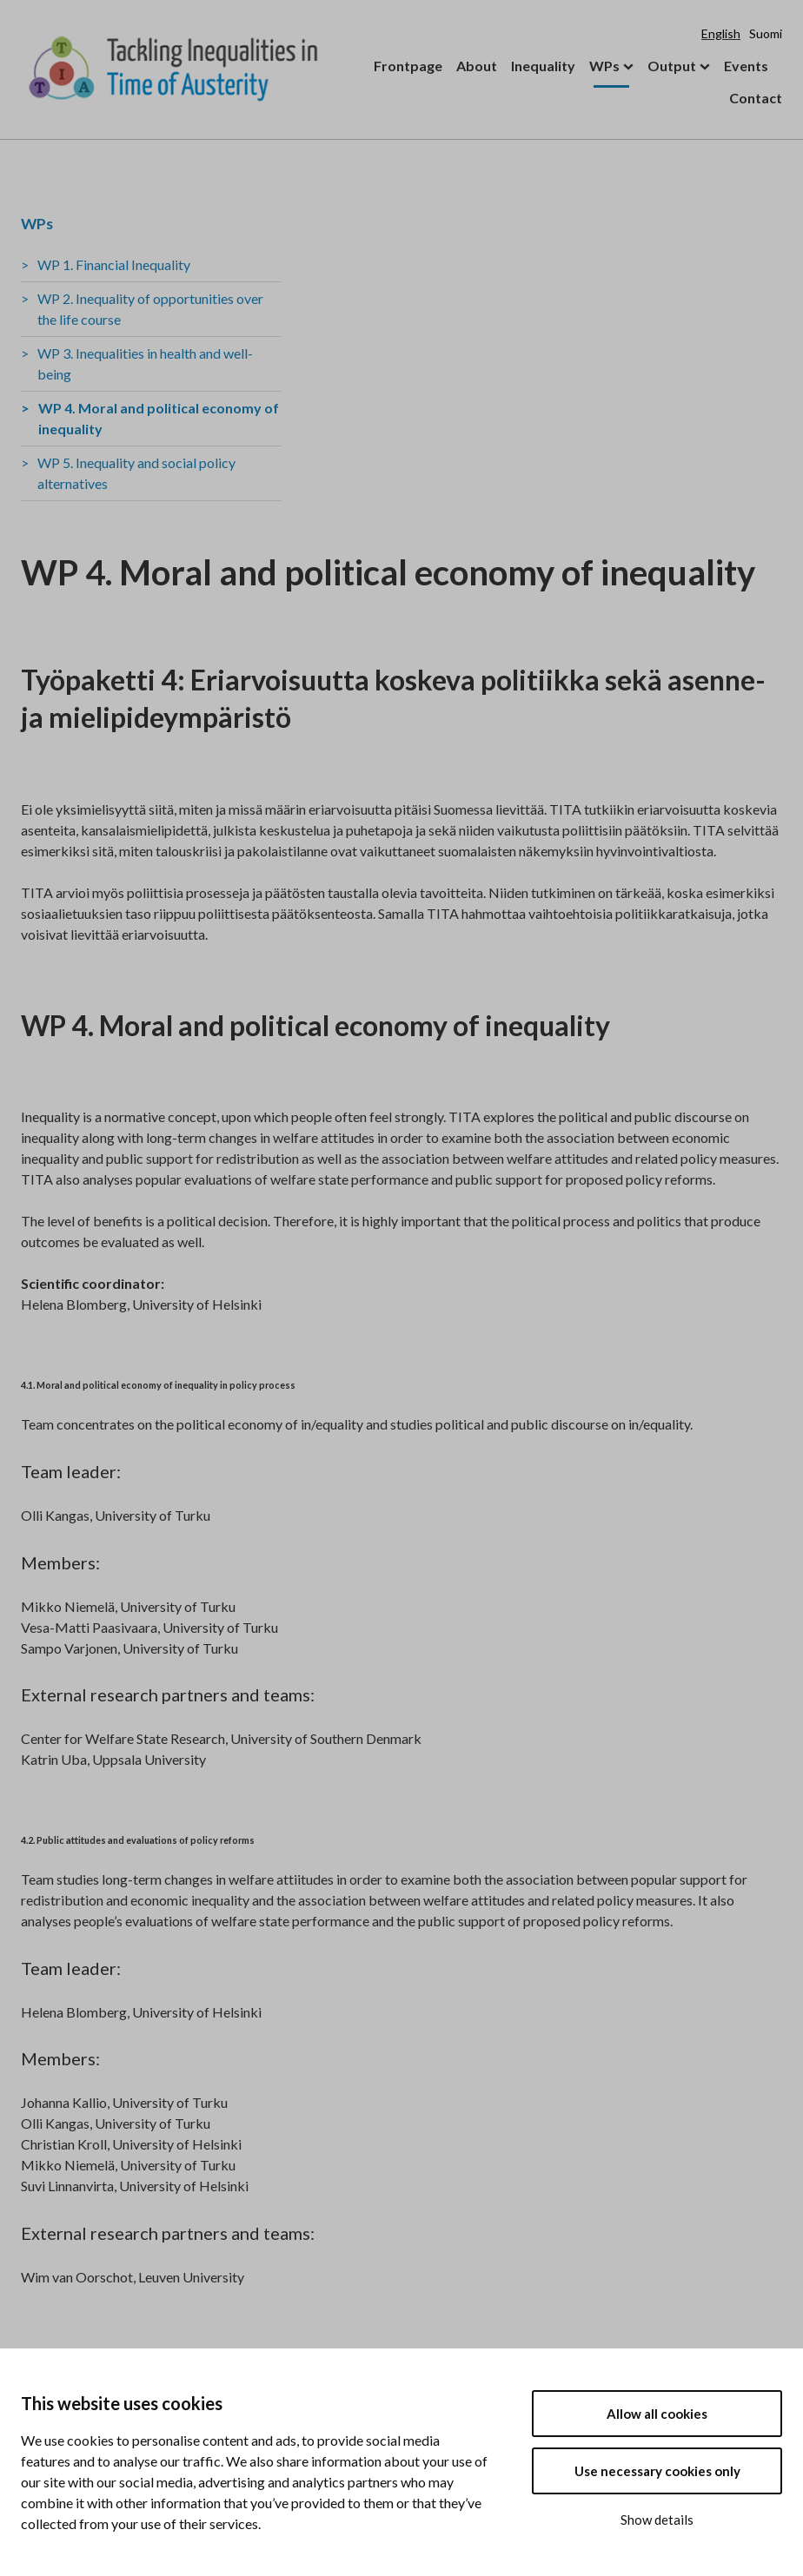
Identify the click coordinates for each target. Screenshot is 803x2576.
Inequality (543, 65)
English (720, 33)
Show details (657, 2519)
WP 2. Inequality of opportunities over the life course (150, 308)
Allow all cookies (657, 2413)
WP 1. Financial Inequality (113, 264)
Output (671, 65)
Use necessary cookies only (657, 2471)
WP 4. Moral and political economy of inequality (158, 418)
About (476, 65)
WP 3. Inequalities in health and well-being (145, 363)
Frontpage (408, 65)
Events (746, 65)
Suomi (765, 33)
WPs (604, 65)
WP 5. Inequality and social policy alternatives (136, 473)
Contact (755, 97)
